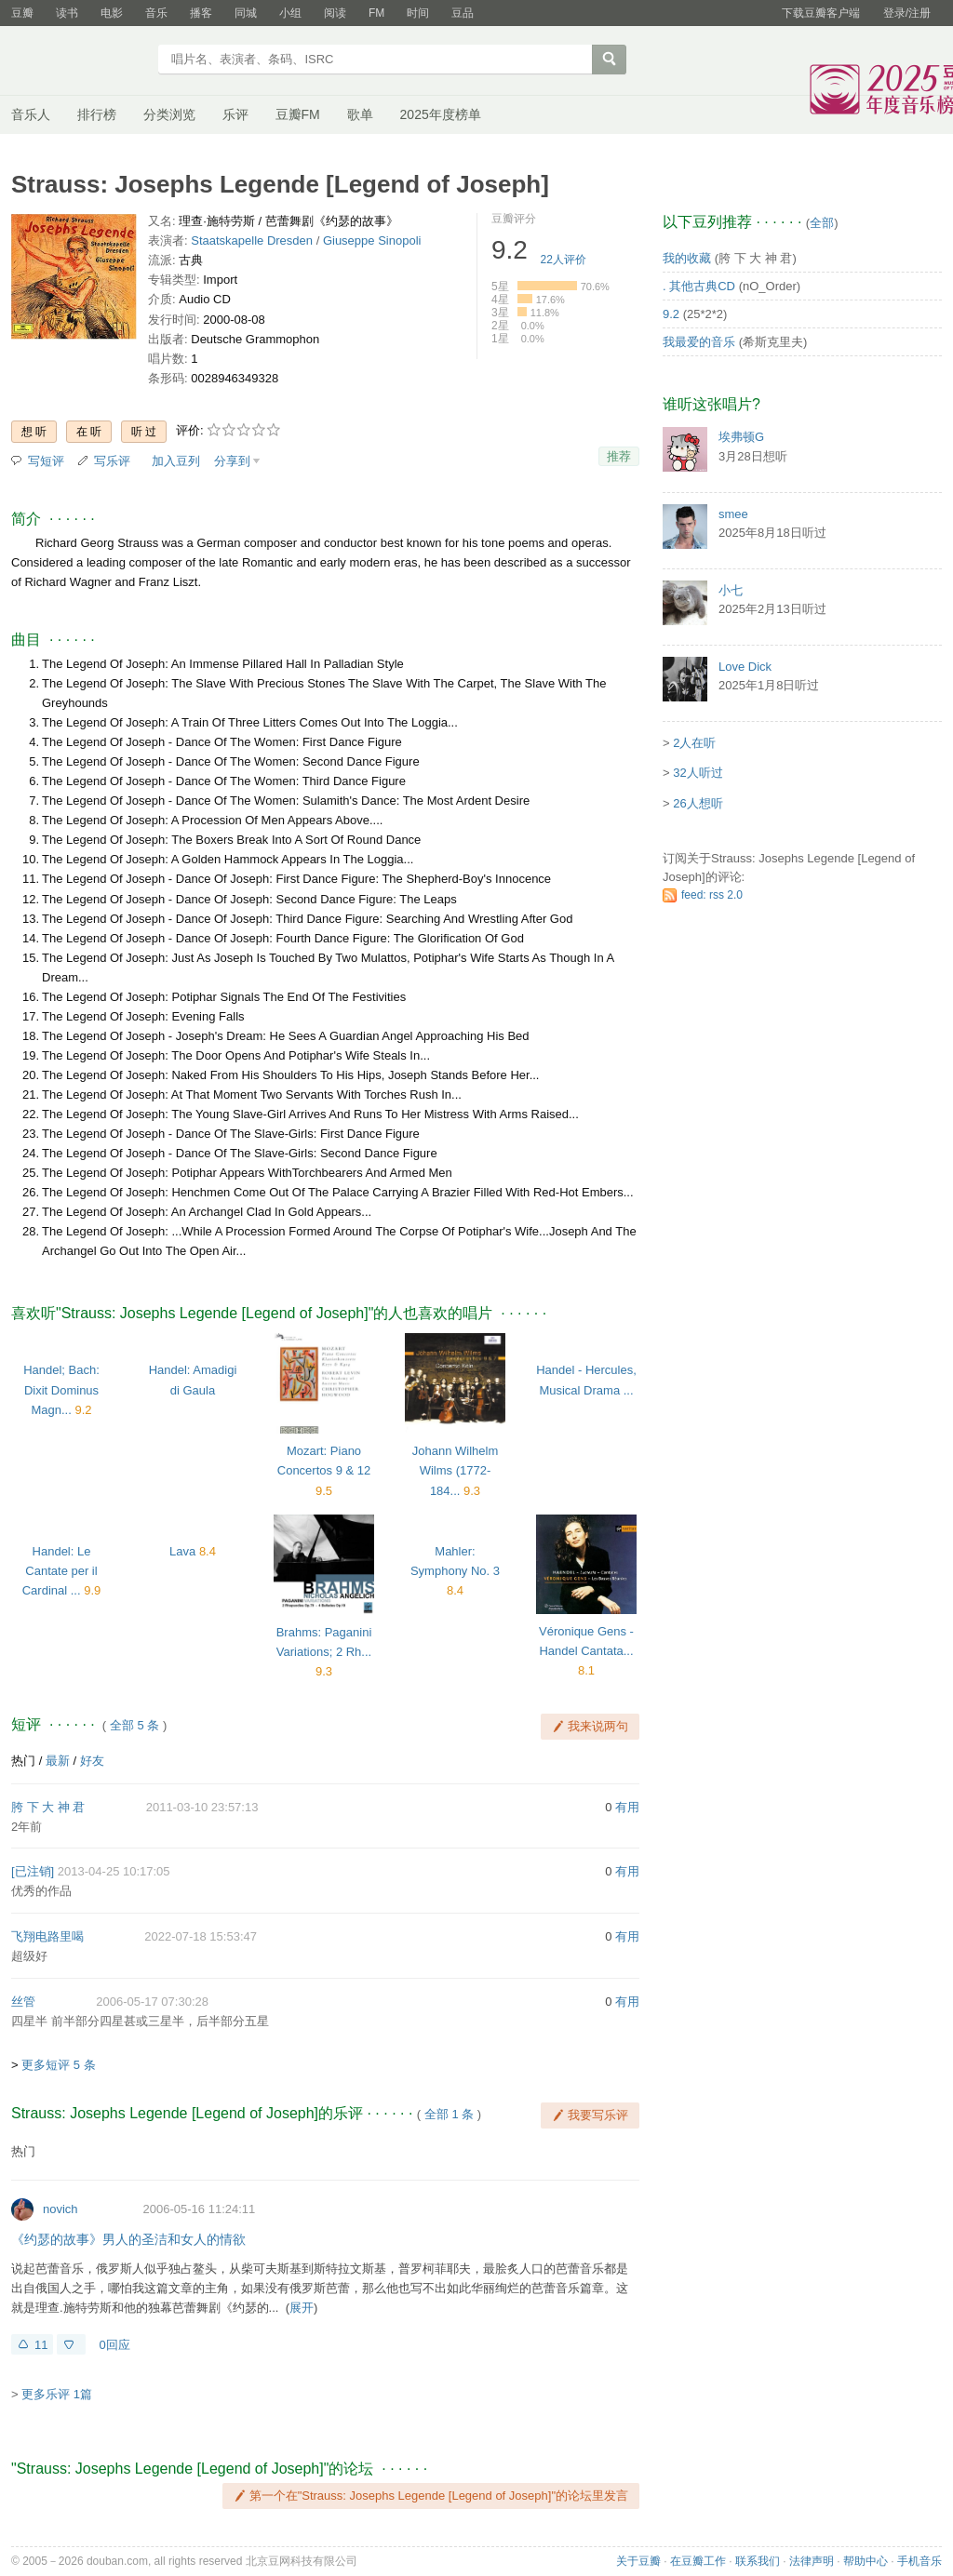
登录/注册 (907, 13)
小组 (290, 13)
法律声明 (811, 2561)
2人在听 (694, 743)
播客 (201, 13)
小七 (730, 590)
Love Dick (745, 667)
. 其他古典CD (699, 286)
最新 (58, 1761)
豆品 (462, 13)
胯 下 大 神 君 (48, 1807)
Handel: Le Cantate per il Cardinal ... (60, 1570)
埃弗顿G (741, 437)
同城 (246, 13)
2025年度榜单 (440, 114)
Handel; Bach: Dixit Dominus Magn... (61, 1389)
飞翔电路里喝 (47, 1936)
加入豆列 (176, 461)
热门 (23, 1761)
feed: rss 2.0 (712, 894)
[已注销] (32, 1871)
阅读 (335, 13)
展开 (301, 2308)
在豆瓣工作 (698, 2561)
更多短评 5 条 (58, 2065)
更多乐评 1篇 (56, 2394)
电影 (112, 13)
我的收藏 (687, 258)
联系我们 (757, 2561)
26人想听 (697, 803)
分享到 (232, 461)
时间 (418, 13)
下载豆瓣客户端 (821, 13)
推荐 (619, 456)
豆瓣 (22, 13)
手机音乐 (919, 2561)
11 (40, 2345)
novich (60, 2209)
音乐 (156, 13)
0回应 (114, 2345)
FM (376, 13)
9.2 (671, 314)
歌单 (360, 114)
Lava (182, 1551)
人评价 (563, 259)
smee (733, 514)
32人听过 (697, 773)
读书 (67, 13)
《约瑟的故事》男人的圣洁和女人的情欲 (128, 2239)
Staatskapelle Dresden (252, 240)
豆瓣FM (297, 114)
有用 (627, 1807)
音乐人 (30, 114)
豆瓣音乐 (78, 61)
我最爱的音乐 (699, 342)
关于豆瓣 (638, 2561)
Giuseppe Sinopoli (372, 240)
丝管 (23, 2002)
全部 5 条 (134, 1725)
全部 (822, 223)
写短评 (46, 461)
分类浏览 (169, 114)
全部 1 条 (449, 2114)
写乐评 (112, 461)
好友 (92, 1761)
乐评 (235, 114)
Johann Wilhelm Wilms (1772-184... (455, 1470)
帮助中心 (865, 2561)
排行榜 (96, 114)
